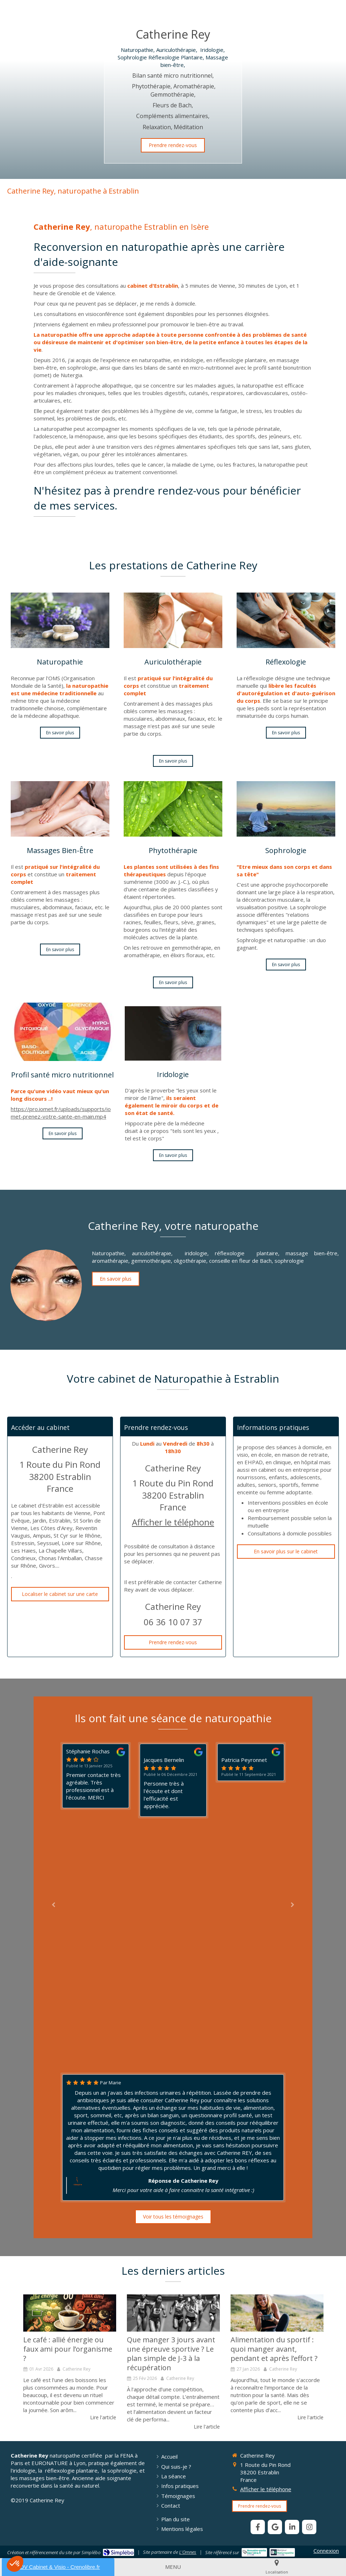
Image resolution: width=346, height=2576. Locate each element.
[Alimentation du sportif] (277, 2313)
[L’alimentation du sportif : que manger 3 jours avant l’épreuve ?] (173, 2313)
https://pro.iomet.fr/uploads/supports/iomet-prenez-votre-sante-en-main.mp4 (61, 1112)
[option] (70, 2357)
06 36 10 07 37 (173, 1622)
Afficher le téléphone (173, 1522)
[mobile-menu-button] (173, 2566)
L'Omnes (187, 2552)
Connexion (326, 2550)
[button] (15, 2563)
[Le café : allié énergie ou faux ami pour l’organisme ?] (69, 2313)
